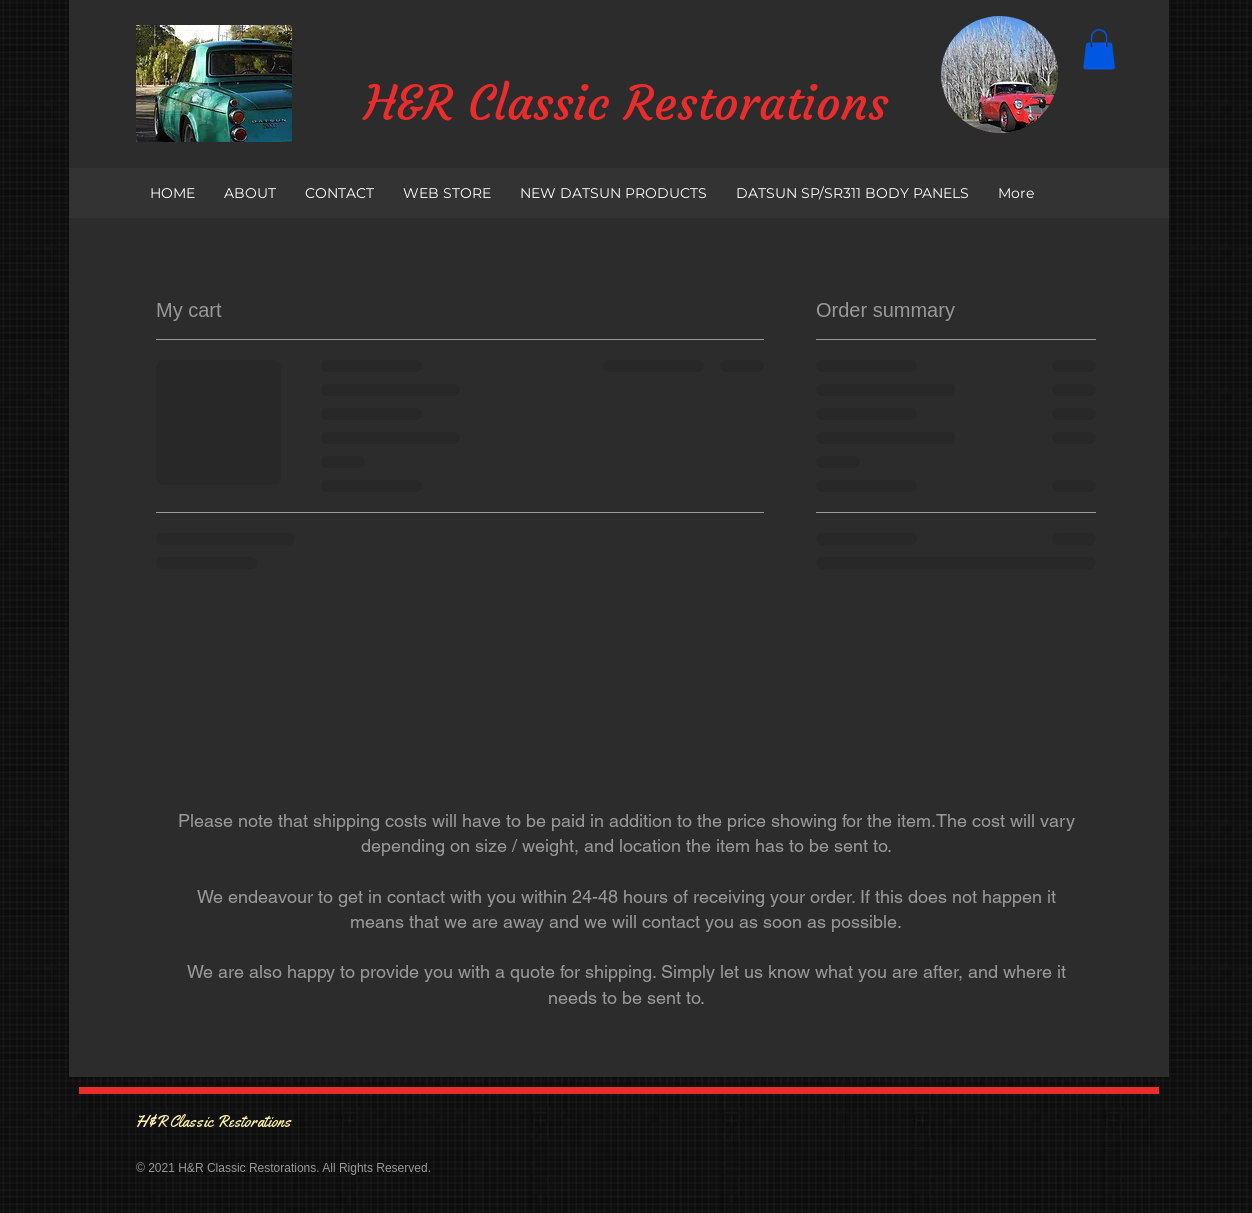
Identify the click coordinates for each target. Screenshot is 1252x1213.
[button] (1099, 49)
